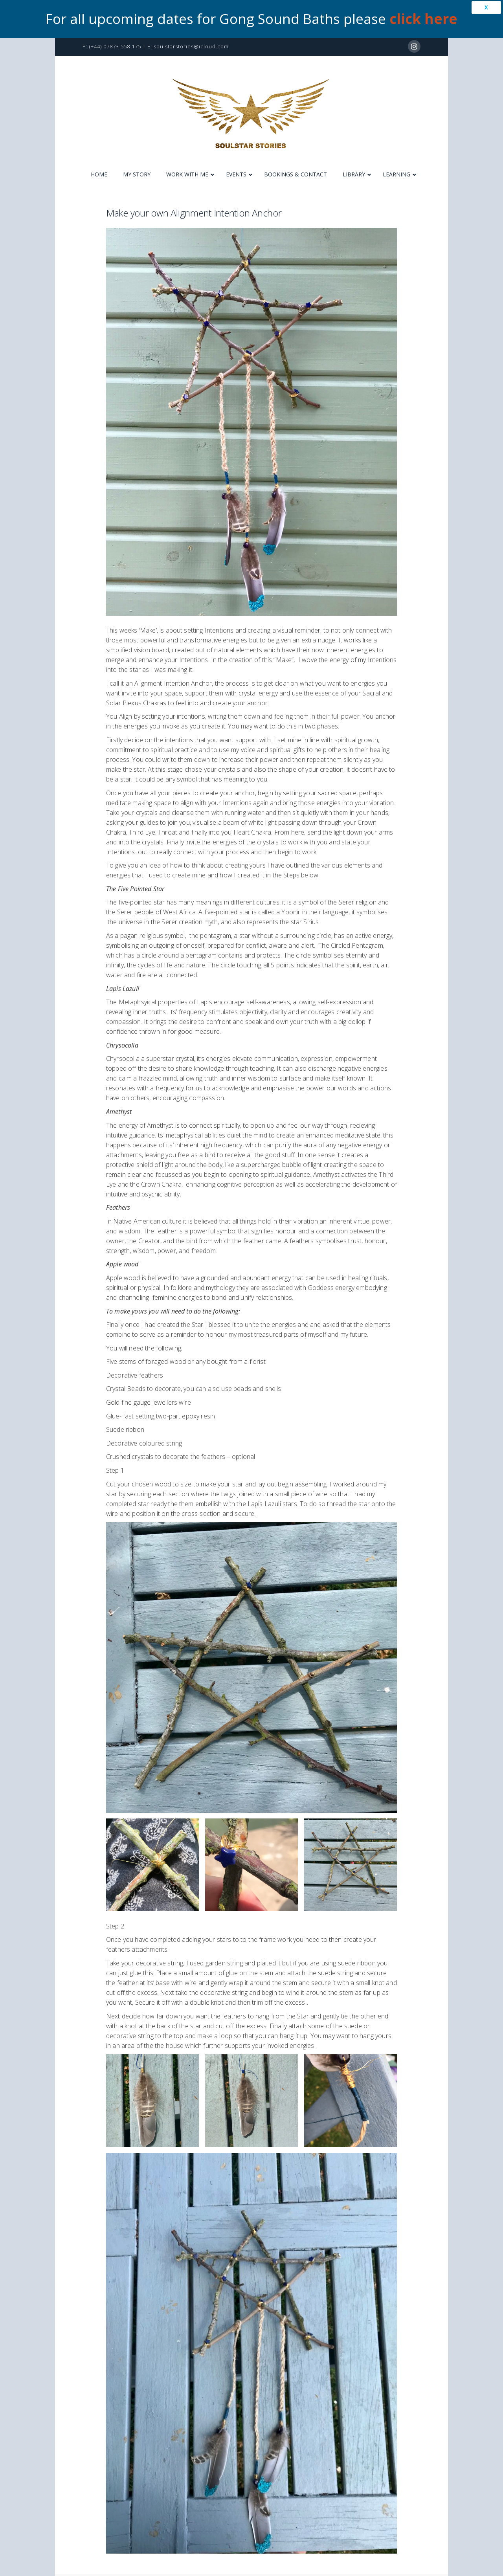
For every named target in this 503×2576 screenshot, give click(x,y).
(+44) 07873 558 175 (115, 46)
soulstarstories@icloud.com (191, 46)
